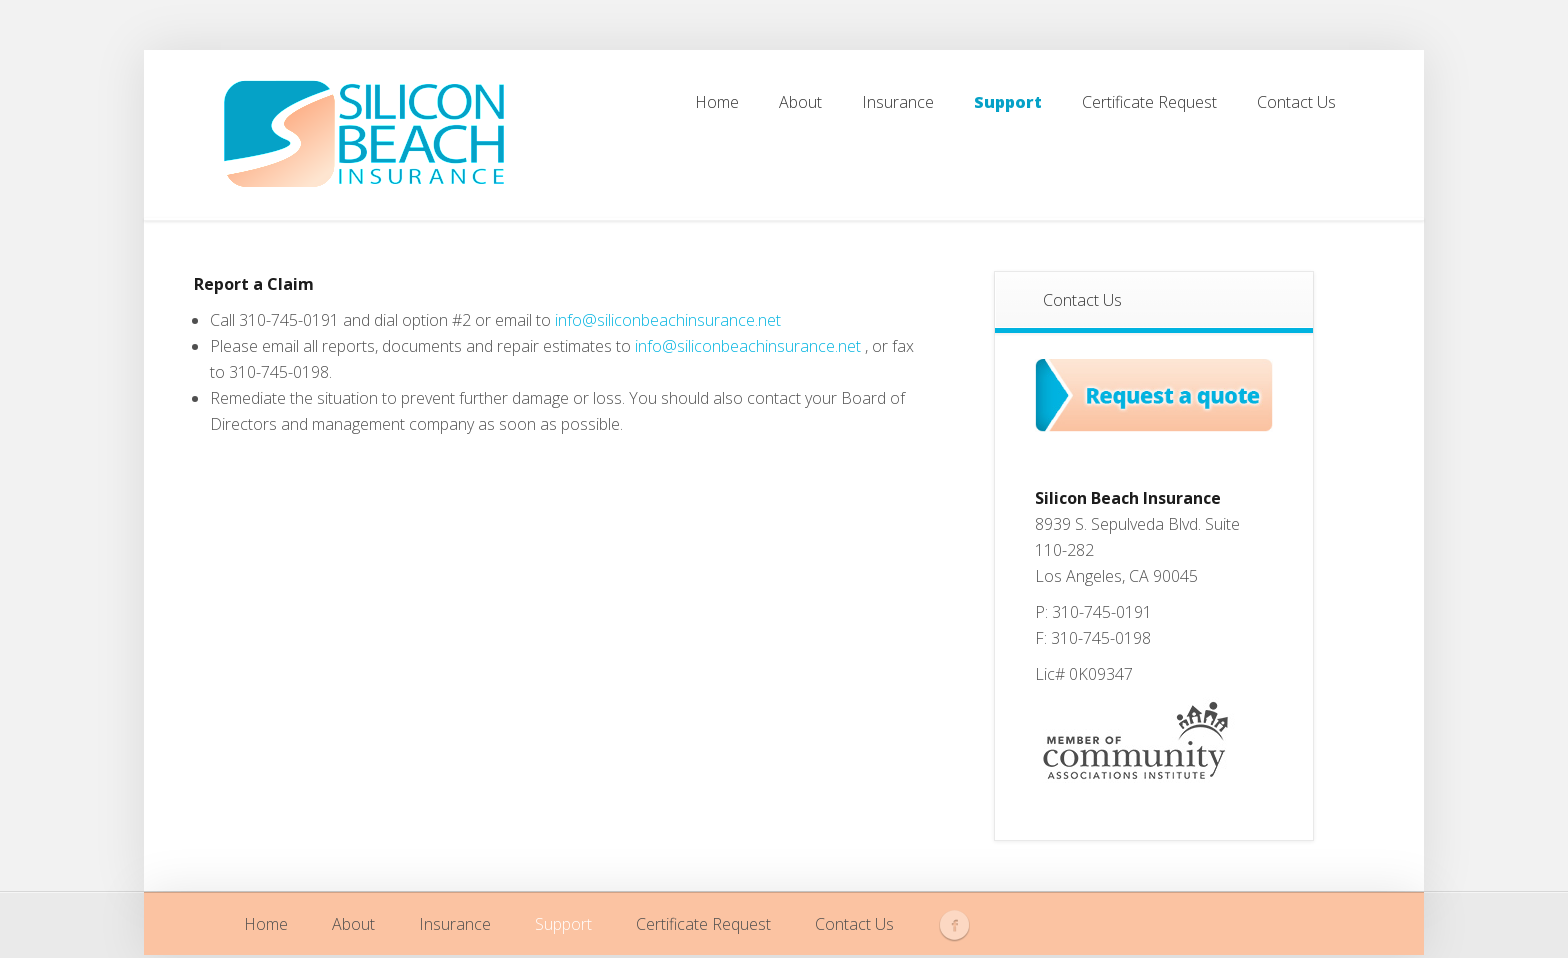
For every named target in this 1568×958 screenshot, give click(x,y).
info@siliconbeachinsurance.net (668, 320)
